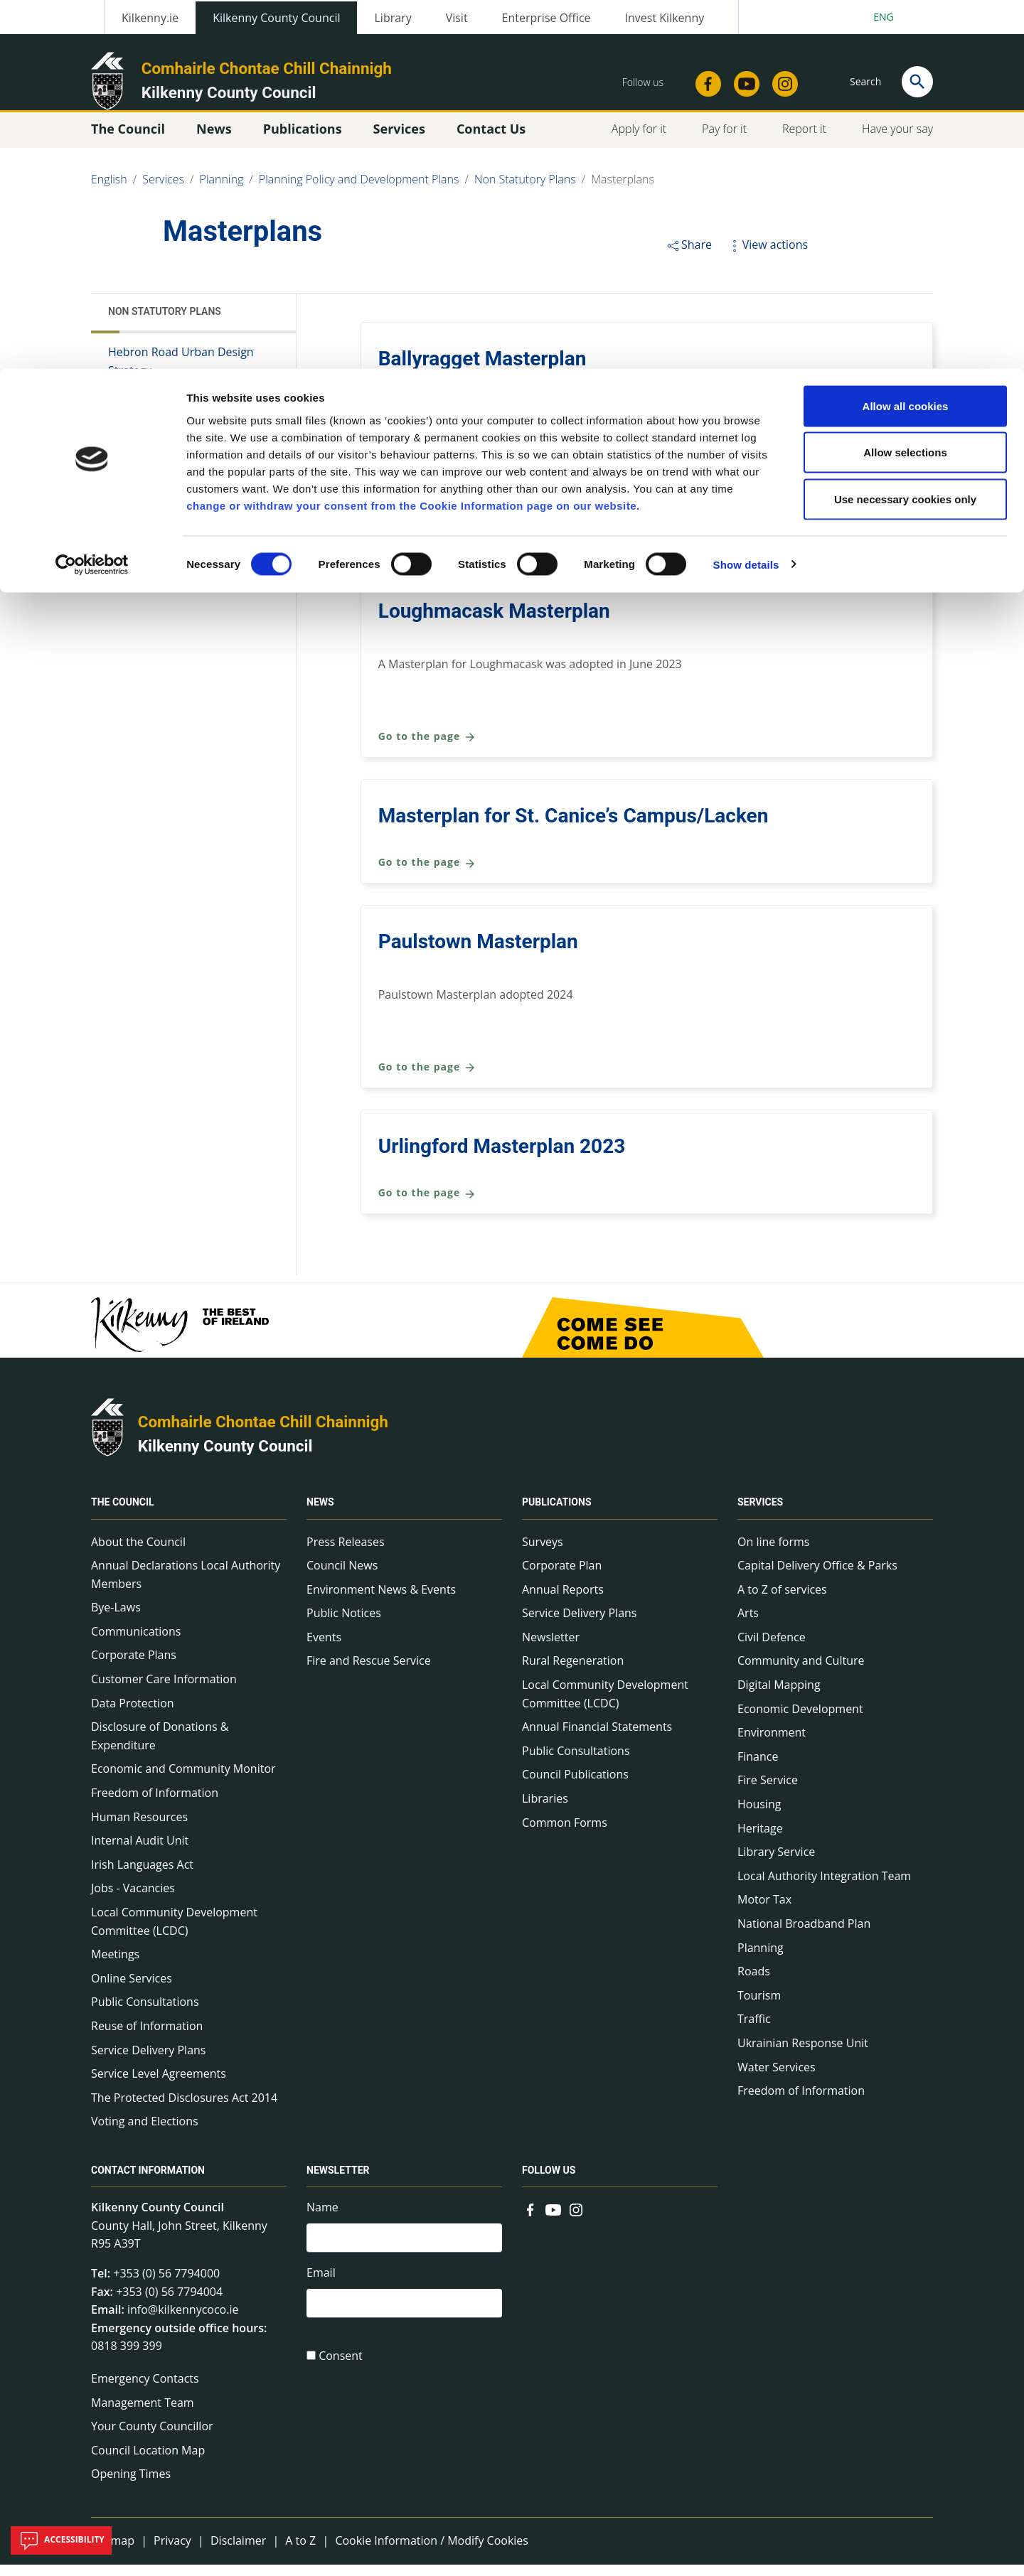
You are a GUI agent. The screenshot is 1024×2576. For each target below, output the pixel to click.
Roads (753, 1982)
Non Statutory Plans (164, 322)
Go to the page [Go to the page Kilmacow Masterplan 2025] (427, 543)
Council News (342, 1576)
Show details (746, 196)
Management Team (142, 2414)
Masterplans (143, 408)
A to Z (300, 2552)
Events (323, 1648)
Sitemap (112, 2552)
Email (321, 2287)
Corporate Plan (562, 1576)
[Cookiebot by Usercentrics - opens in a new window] (92, 196)
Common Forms (564, 1834)
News (320, 1514)
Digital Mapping (779, 1696)
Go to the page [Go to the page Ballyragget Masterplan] (427, 417)
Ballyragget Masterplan (482, 370)
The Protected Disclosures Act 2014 (184, 2109)
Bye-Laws (116, 1618)
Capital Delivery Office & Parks (817, 1576)
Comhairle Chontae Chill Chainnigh (263, 1433)
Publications (557, 1514)
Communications (136, 1643)
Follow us (548, 2181)
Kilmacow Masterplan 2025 (500, 496)
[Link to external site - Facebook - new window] (530, 2219)
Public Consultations (145, 2013)
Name (322, 2218)
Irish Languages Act (142, 1876)
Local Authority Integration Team (824, 1887)
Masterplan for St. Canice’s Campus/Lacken (573, 827)
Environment (771, 1743)
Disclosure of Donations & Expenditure (159, 1747)
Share (689, 256)
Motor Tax (764, 1910)
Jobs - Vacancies (133, 1899)
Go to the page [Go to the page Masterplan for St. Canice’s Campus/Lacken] (427, 873)
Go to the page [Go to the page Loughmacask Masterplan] (427, 748)
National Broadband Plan (803, 1935)
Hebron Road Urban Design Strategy (181, 372)
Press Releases (345, 1553)
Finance (757, 1768)
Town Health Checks (161, 435)
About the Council (138, 1553)
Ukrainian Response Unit (802, 2054)
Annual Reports (563, 1601)
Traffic (754, 2030)
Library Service (776, 1863)
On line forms (773, 1553)
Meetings (115, 1965)
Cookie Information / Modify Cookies (431, 2552)
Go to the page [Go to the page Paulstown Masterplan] (427, 1078)
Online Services (131, 1989)
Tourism (759, 2006)
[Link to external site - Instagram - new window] (576, 2219)
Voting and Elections (144, 2132)
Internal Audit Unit (139, 1851)
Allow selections (905, 84)
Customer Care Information (164, 1690)
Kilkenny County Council (225, 1457)
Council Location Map (148, 2461)
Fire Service (767, 1791)
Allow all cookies (906, 37)
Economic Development (800, 1720)
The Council (122, 1514)
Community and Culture (800, 1672)
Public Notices (343, 1624)
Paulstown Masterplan (478, 953)
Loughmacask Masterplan (494, 622)
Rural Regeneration (573, 1672)
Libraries (545, 1810)
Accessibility (61, 2540)
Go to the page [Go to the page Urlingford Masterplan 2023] (427, 1204)
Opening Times (131, 2485)
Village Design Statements (176, 461)
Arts (748, 1624)
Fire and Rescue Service (368, 1672)
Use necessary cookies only (905, 130)
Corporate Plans (133, 1666)
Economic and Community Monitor (183, 1780)
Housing (759, 1815)
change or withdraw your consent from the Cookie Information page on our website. (413, 137)
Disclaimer (238, 2552)
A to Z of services (782, 1601)
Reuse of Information (147, 2037)
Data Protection (132, 1714)
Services (760, 1514)
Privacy (172, 2552)
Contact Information (148, 2181)
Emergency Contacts (145, 2390)
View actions (767, 256)
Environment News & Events (381, 1601)
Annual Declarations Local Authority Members (185, 1586)
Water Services (776, 2078)
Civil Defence (771, 1648)
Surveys (542, 1553)
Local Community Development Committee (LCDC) (174, 1933)
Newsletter (551, 1648)
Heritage (760, 1839)
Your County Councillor (152, 2437)
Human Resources (139, 1828)
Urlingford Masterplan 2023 (502, 1157)
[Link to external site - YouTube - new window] (553, 2219)
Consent (341, 2373)
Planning (760, 1959)
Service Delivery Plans (148, 2061)
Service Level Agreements (158, 2085)
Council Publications (575, 1785)
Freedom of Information (154, 1804)
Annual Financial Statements (597, 1738)
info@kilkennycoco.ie (183, 2321)
